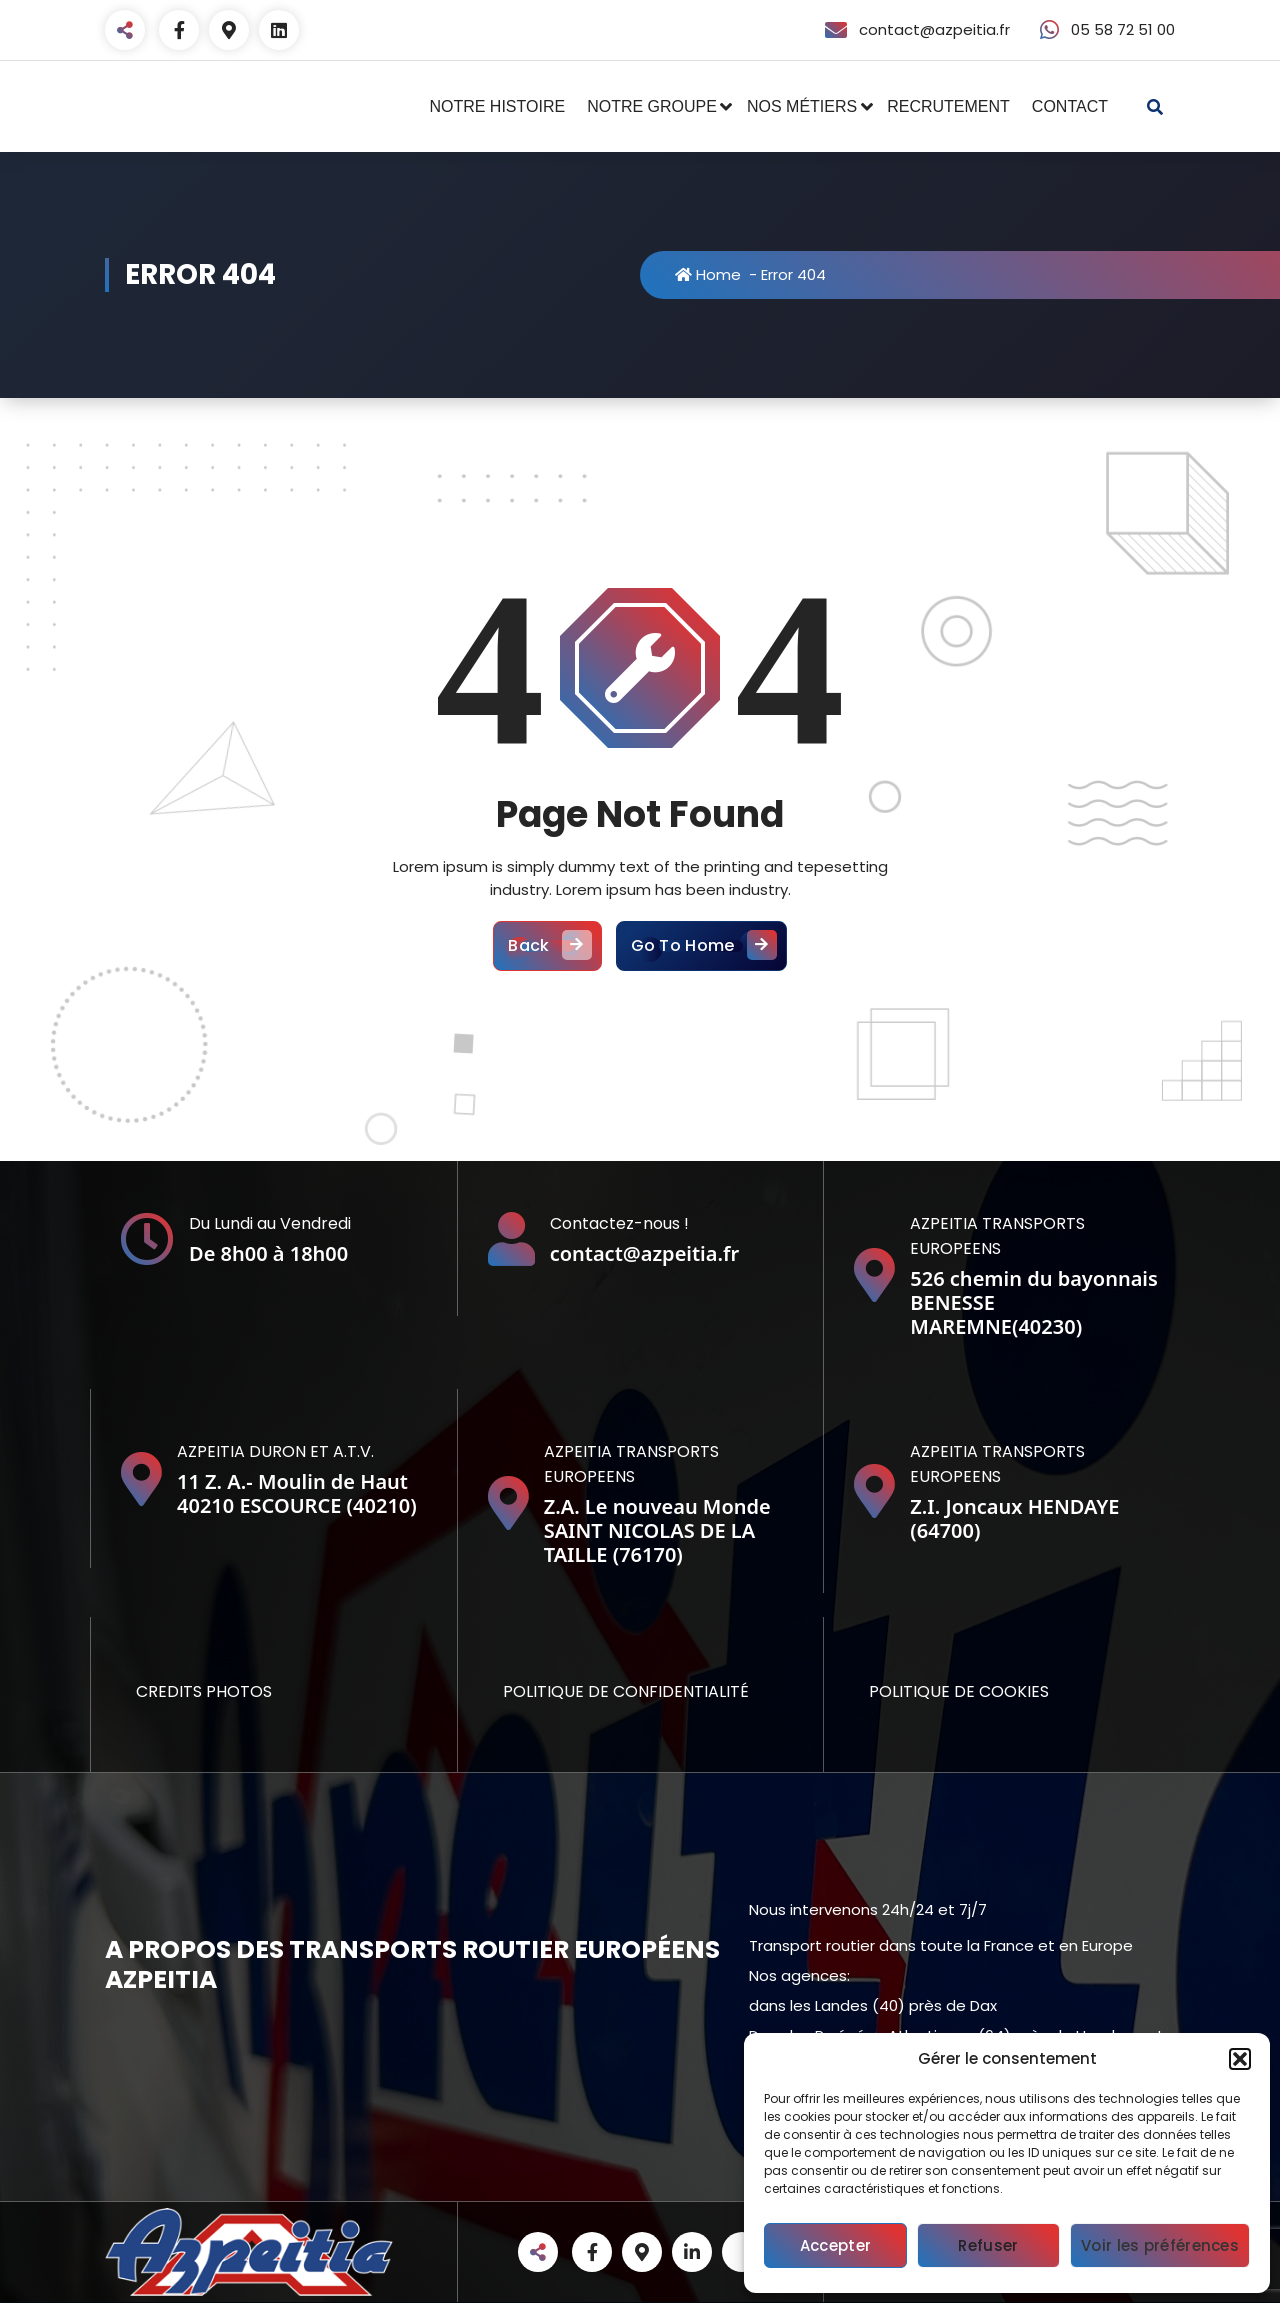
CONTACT (1070, 106)
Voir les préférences (1160, 2245)
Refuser (988, 2245)
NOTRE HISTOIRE (497, 106)
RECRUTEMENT (948, 106)
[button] (1240, 2059)
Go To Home (701, 946)
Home (708, 274)
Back (547, 946)
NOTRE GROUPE (652, 106)
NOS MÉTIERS (802, 106)
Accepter (835, 2245)
